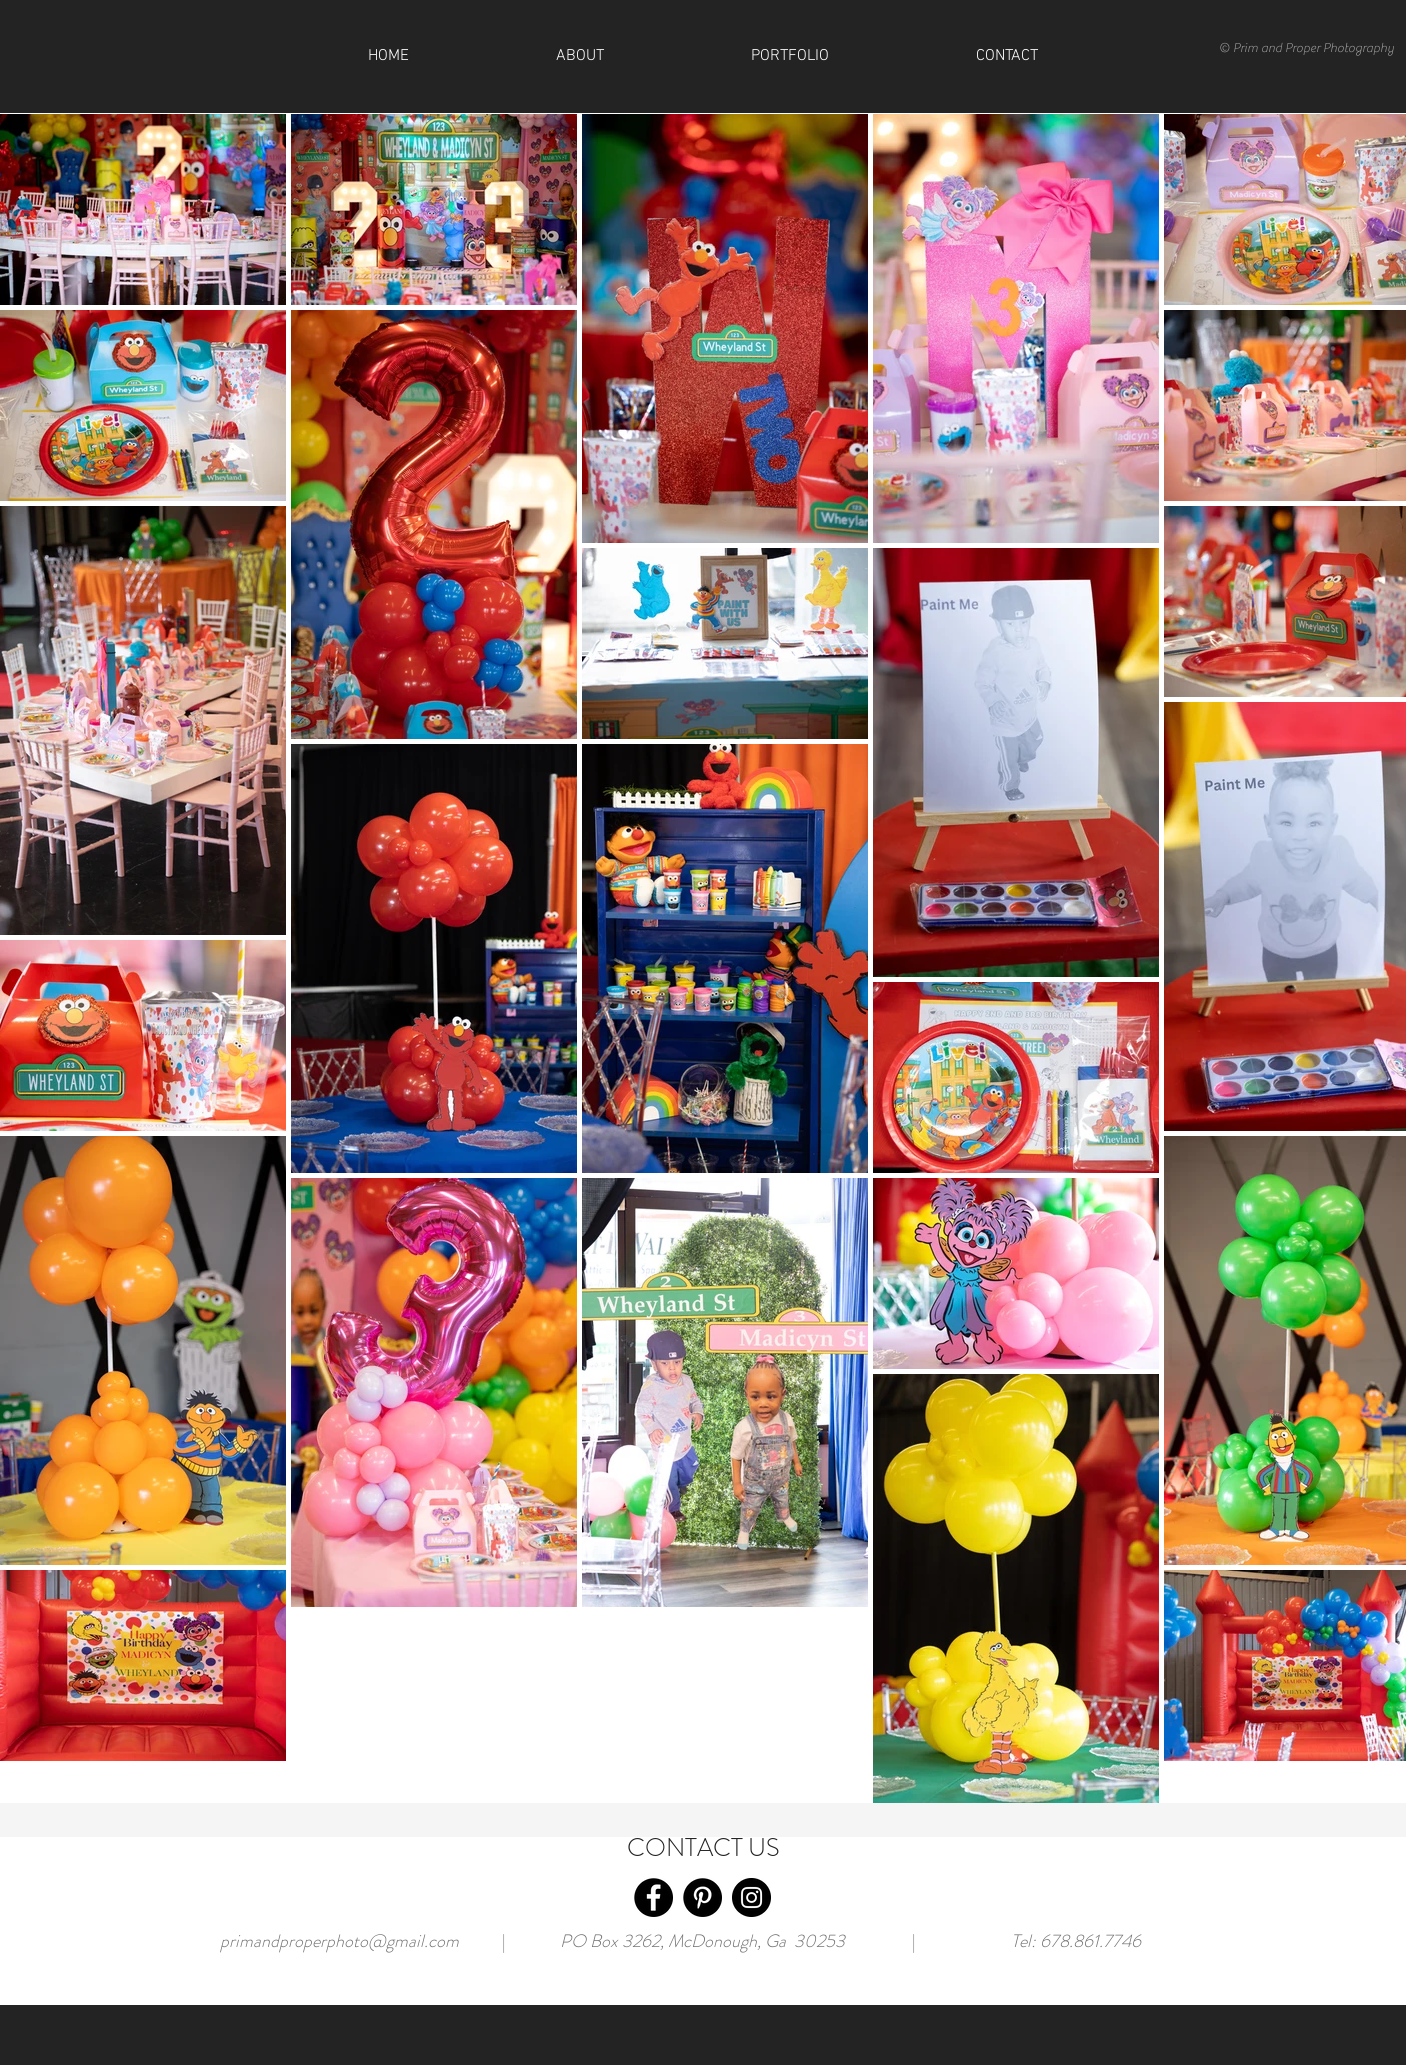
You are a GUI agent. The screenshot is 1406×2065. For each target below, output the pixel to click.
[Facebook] (653, 1897)
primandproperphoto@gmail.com (339, 1941)
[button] (1006, 56)
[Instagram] (751, 1897)
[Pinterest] (702, 1897)
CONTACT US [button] (703, 1848)
